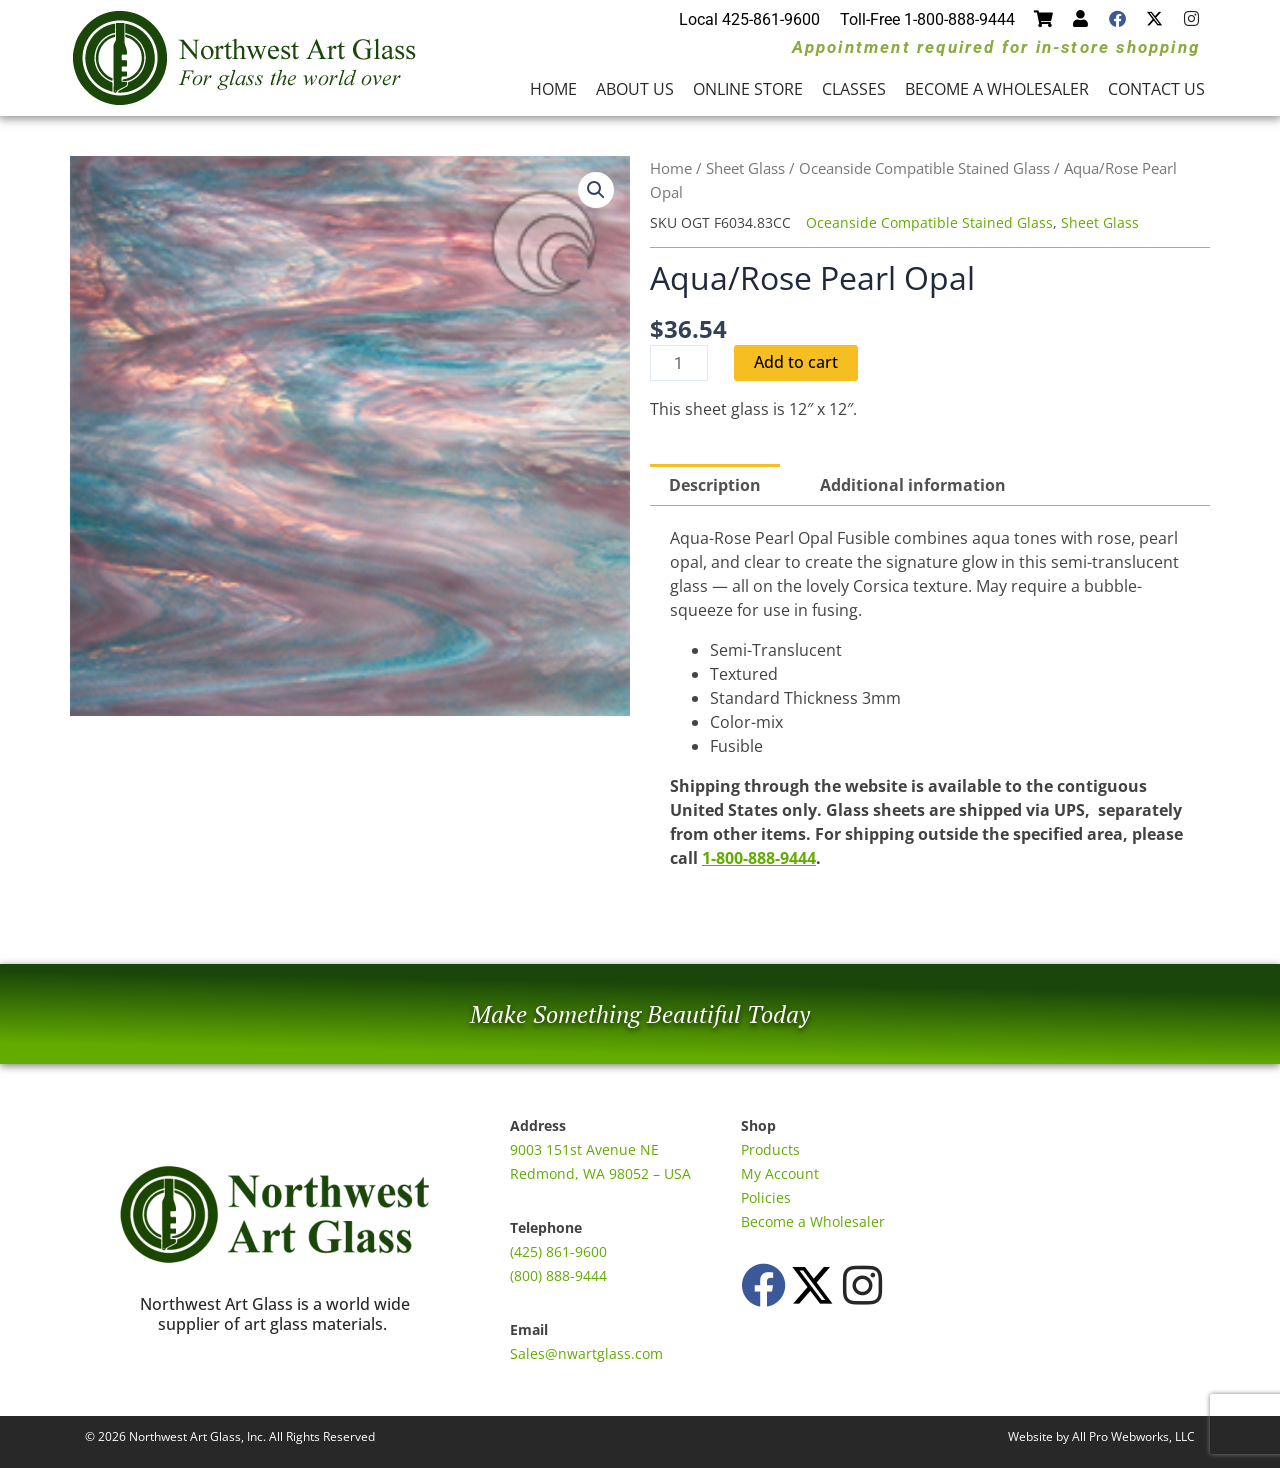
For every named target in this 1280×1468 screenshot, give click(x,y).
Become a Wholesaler (997, 89)
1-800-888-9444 (759, 858)
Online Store (748, 89)
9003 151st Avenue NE (584, 1149)
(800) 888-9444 (558, 1275)
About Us (635, 89)
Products (770, 1149)
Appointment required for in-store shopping (996, 47)
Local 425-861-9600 (749, 19)
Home (553, 89)
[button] (596, 190)
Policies (766, 1197)
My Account (780, 1173)
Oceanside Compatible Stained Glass (924, 168)
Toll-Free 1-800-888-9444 (927, 19)
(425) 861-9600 (558, 1251)
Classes (854, 89)
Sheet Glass (745, 168)
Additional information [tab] (913, 485)
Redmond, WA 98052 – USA (600, 1173)
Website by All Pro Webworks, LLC (1101, 1436)
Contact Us (1156, 89)
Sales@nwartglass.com (586, 1353)
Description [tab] (715, 485)
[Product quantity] (679, 363)
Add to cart (796, 363)
